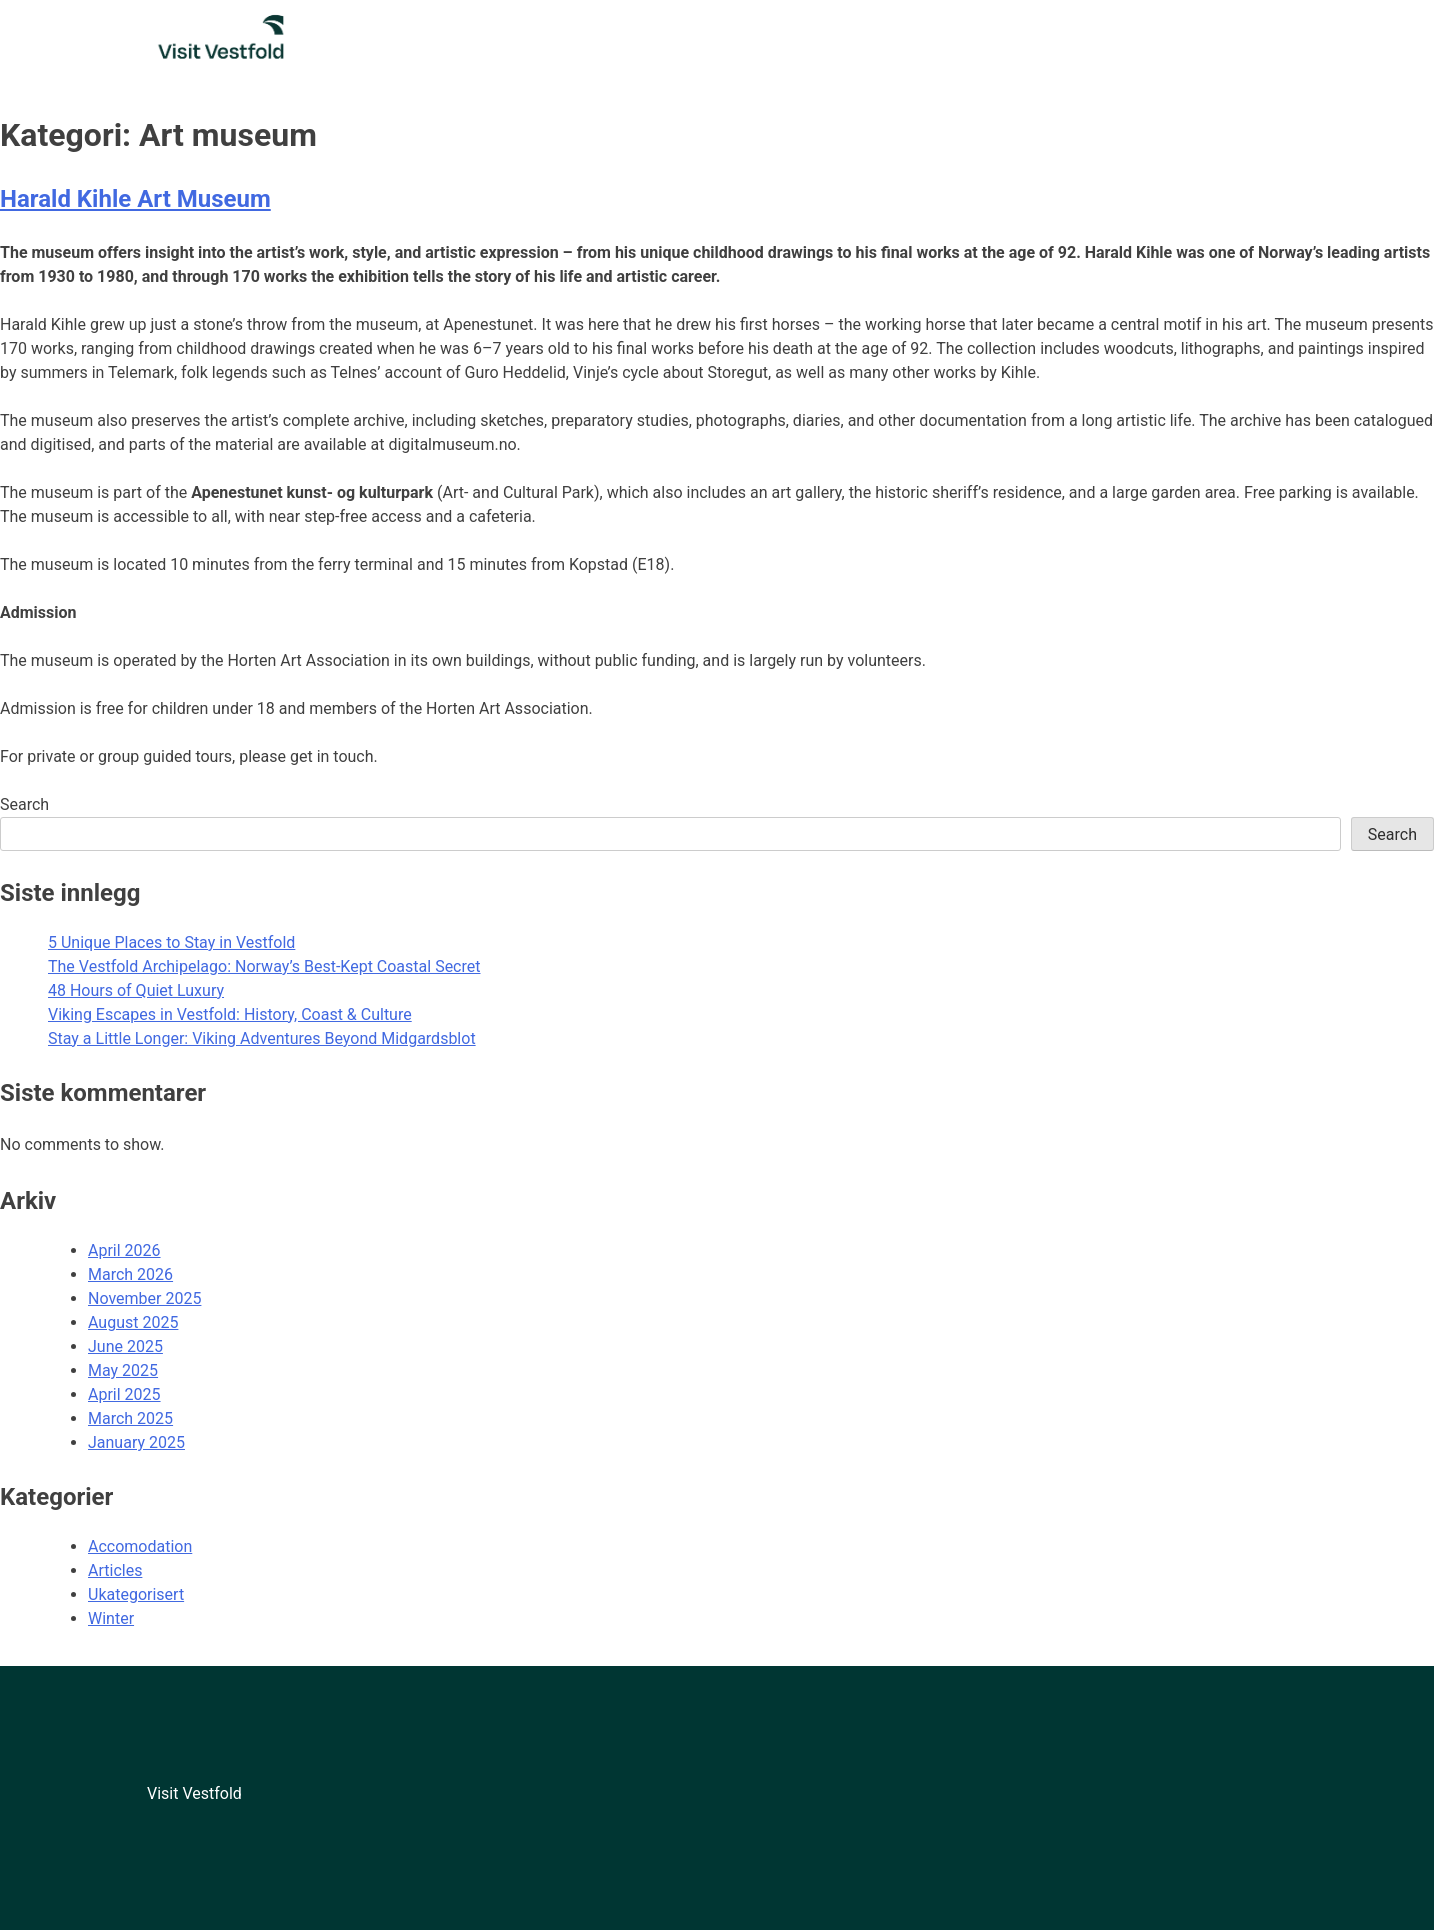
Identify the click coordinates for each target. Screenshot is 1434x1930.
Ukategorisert (136, 1594)
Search (24, 804)
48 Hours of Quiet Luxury (136, 990)
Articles (115, 1570)
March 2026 (130, 1274)
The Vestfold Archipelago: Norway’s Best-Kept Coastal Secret (264, 966)
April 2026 (124, 1250)
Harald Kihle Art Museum (135, 199)
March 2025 (130, 1418)
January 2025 (136, 1442)
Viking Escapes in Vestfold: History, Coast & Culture (230, 1014)
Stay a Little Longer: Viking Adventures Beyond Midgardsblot (262, 1038)
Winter (111, 1618)
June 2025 (125, 1346)
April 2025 (124, 1394)
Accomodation (140, 1546)
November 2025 (144, 1298)
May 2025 (123, 1370)
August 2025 (133, 1322)
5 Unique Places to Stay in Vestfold (171, 942)
